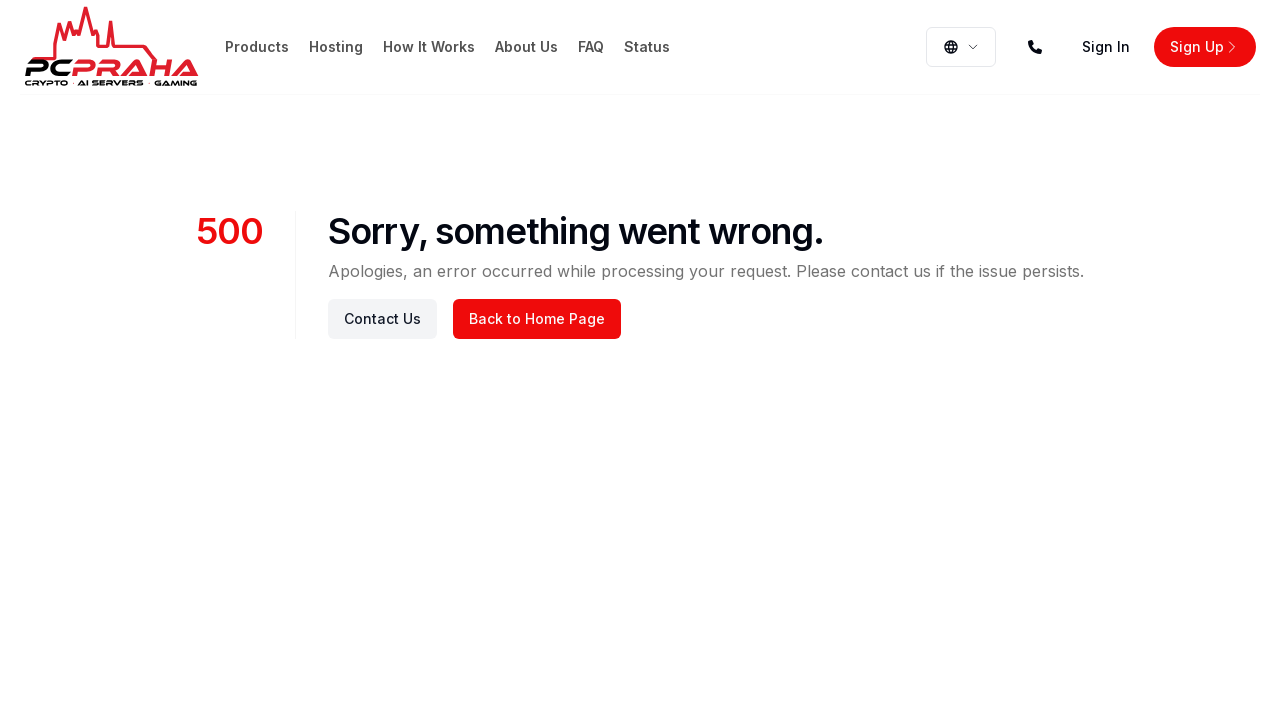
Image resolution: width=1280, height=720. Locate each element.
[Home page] (111, 47)
